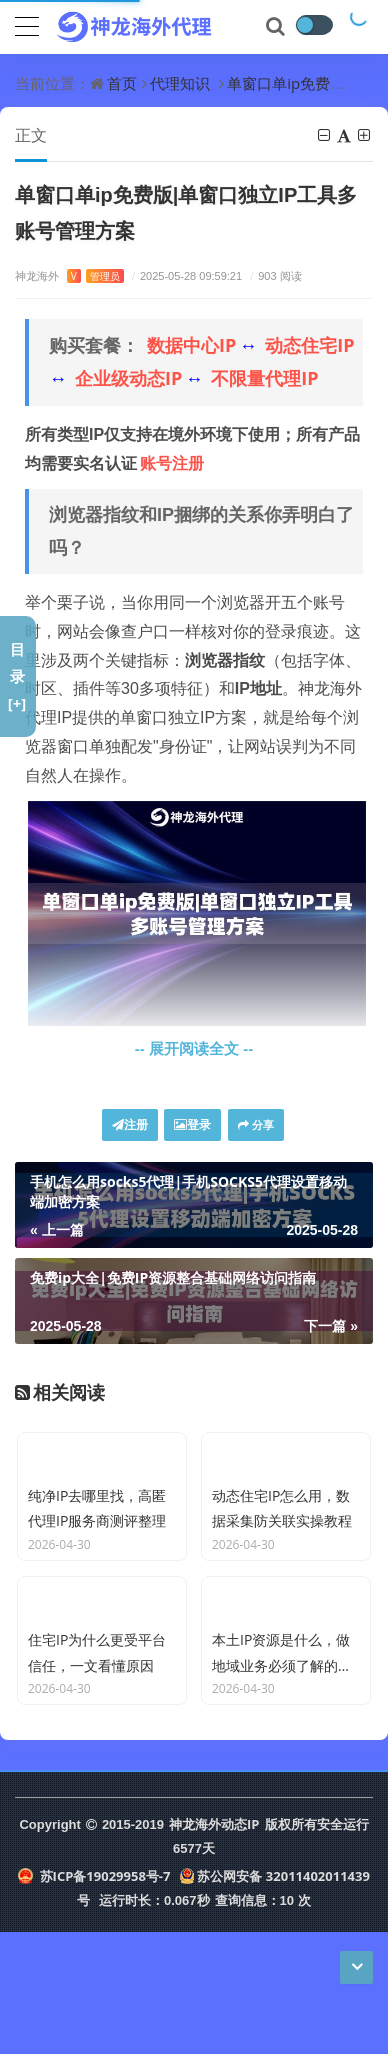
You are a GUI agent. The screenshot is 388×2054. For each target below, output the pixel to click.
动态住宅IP (309, 345)
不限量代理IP (264, 378)
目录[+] (17, 676)
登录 (192, 1124)
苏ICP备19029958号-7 (94, 1998)
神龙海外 (69, 275)
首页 (122, 83)
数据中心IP (191, 345)
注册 (130, 1124)
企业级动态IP (128, 378)
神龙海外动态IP (214, 1946)
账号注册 (172, 463)
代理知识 (180, 83)
